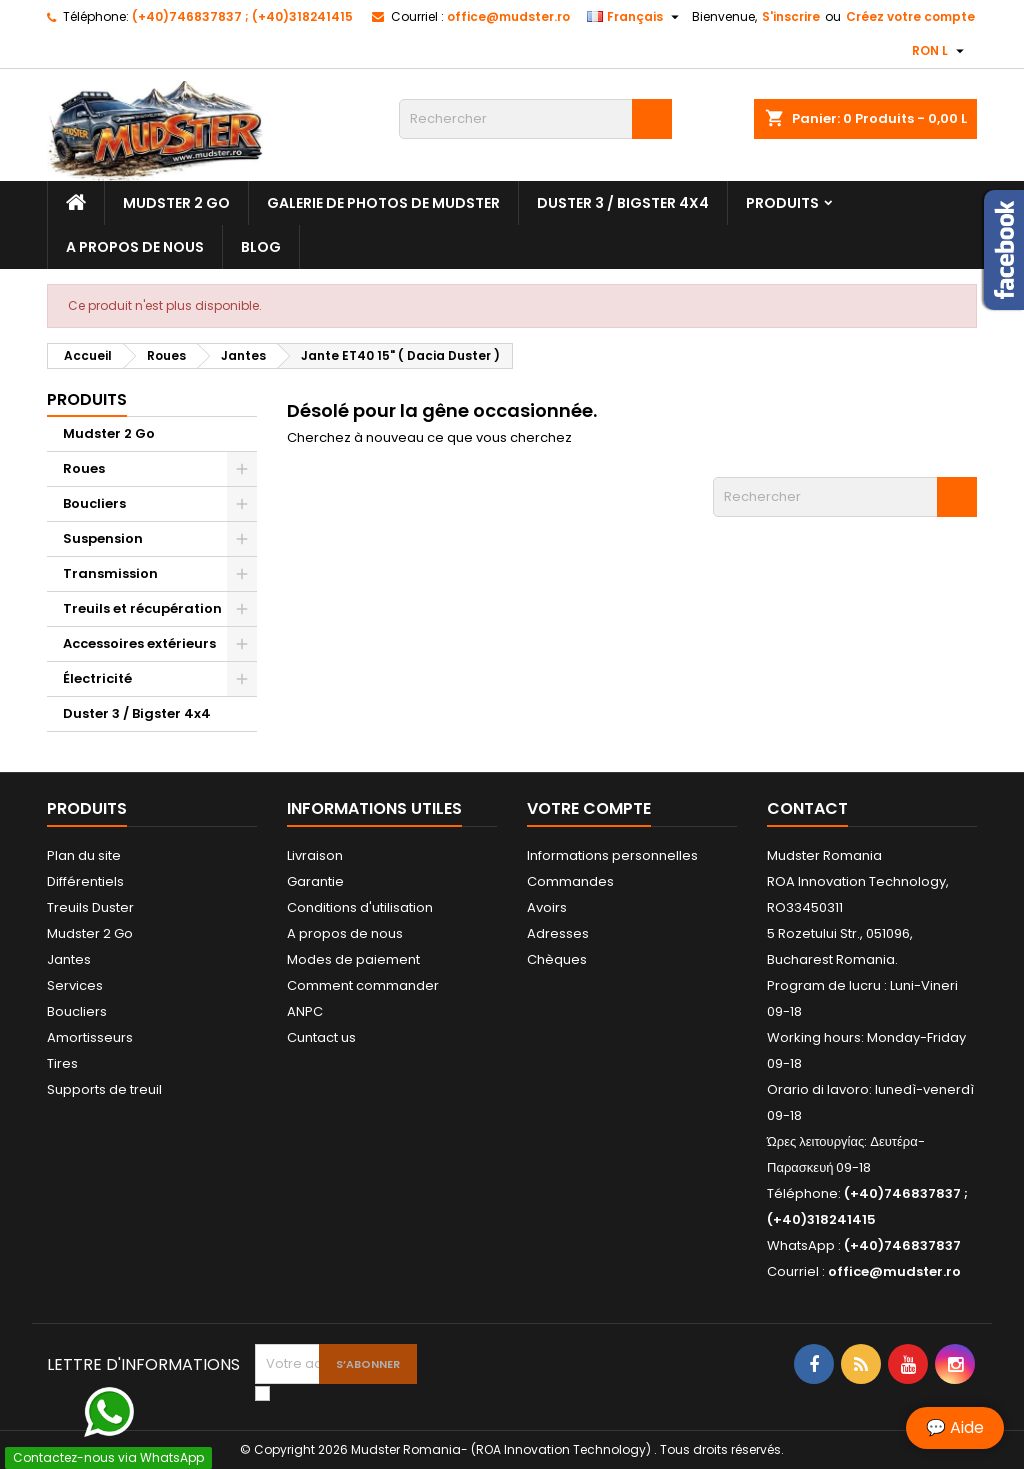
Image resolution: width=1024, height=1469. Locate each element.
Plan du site (84, 855)
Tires (62, 1063)
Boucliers (94, 503)
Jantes (69, 959)
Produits (782, 203)
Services (75, 985)
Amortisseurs (90, 1037)
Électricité (97, 678)
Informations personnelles (612, 855)
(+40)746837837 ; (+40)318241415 (242, 16)
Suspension (103, 538)
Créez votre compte (910, 16)
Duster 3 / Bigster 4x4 (623, 203)
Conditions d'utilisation (360, 907)
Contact (807, 808)
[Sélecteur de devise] (940, 51)
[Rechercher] (535, 119)
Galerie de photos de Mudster (383, 203)
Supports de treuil (104, 1089)
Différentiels (85, 881)
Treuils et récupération (142, 608)
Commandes (570, 881)
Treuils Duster (90, 907)
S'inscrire (791, 16)
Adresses (558, 933)
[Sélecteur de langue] (635, 17)
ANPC (305, 1011)
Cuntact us (321, 1037)
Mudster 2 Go (176, 203)
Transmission (110, 573)
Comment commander (363, 985)
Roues (84, 468)
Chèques (557, 959)
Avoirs (547, 907)
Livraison (315, 855)
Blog (261, 247)
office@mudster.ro (508, 16)
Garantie (315, 881)
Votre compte (589, 808)
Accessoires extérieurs (139, 643)
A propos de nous (135, 247)
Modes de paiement (353, 959)
